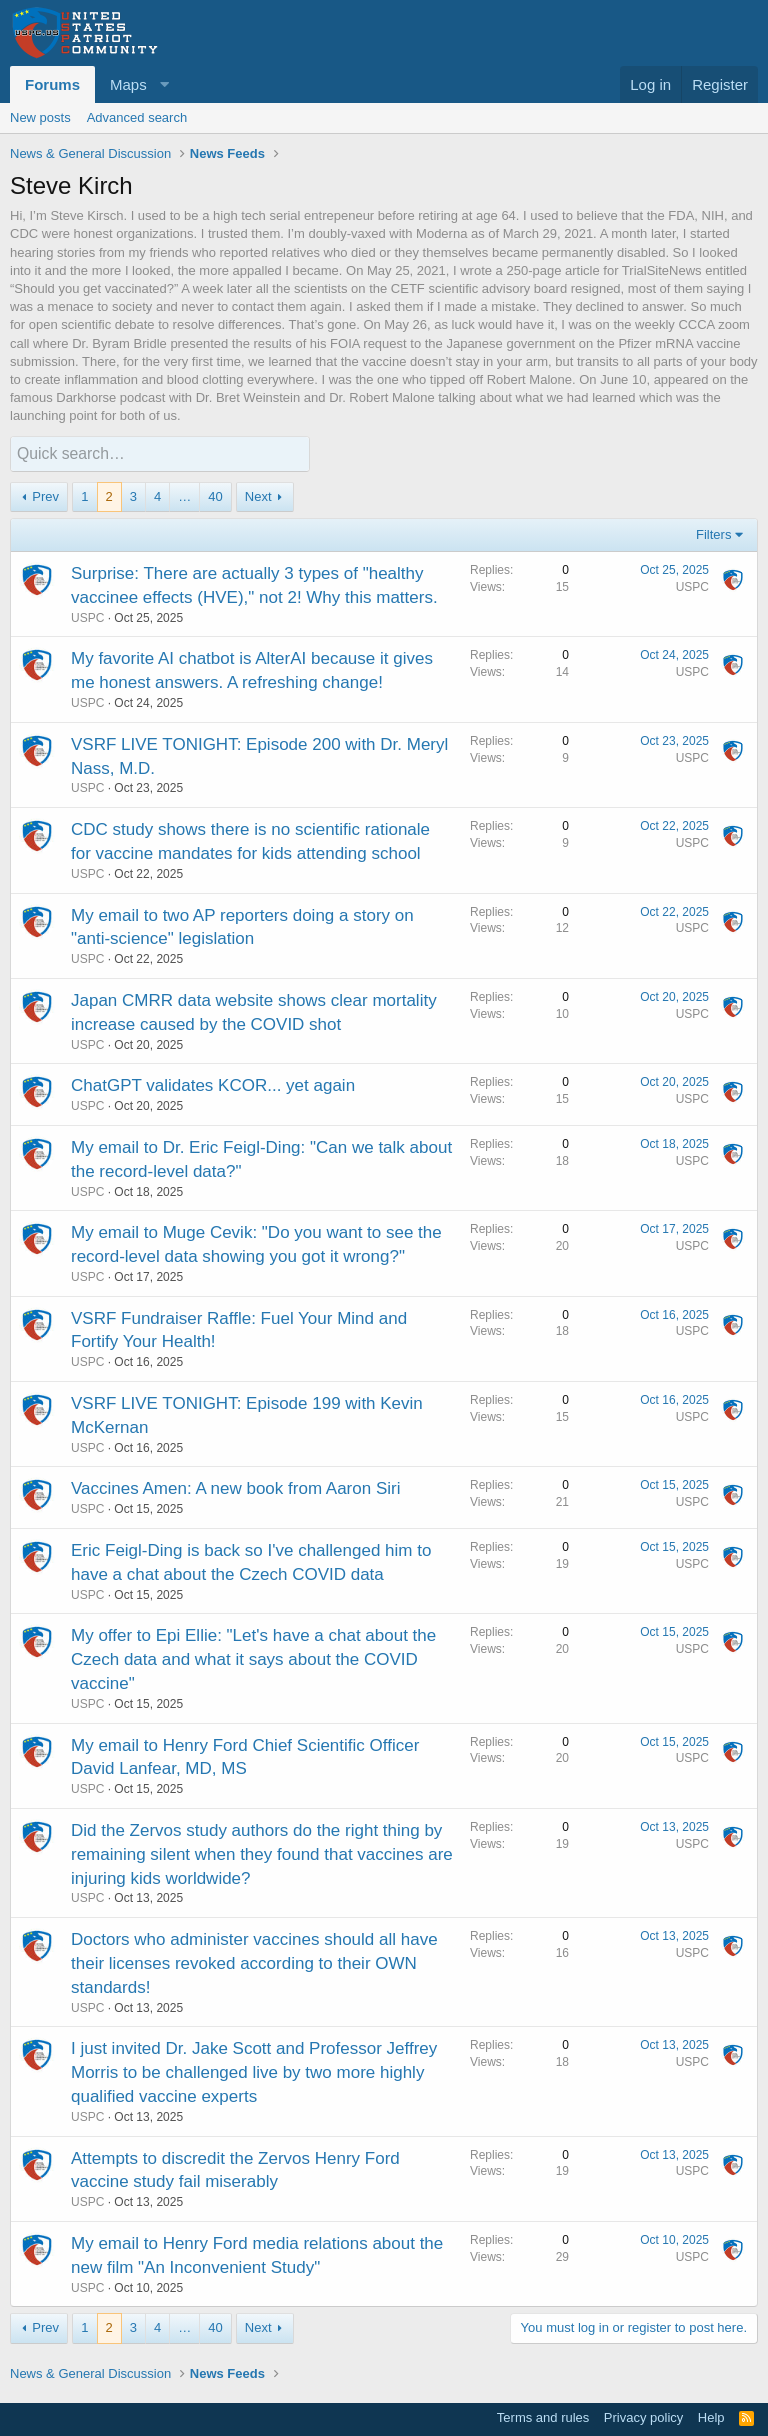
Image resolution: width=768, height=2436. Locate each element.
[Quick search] (160, 453)
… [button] (184, 495)
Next (258, 495)
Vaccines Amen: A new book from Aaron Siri (235, 1487)
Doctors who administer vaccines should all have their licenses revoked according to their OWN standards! (254, 1962)
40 (215, 495)
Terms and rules (543, 2416)
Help (711, 2416)
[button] (136, 84)
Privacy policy (643, 2416)
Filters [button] (713, 533)
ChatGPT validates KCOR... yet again (213, 1084)
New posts (40, 117)
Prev (45, 495)
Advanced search (137, 117)
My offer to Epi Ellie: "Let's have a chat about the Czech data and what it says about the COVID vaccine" (253, 1658)
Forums (52, 84)
